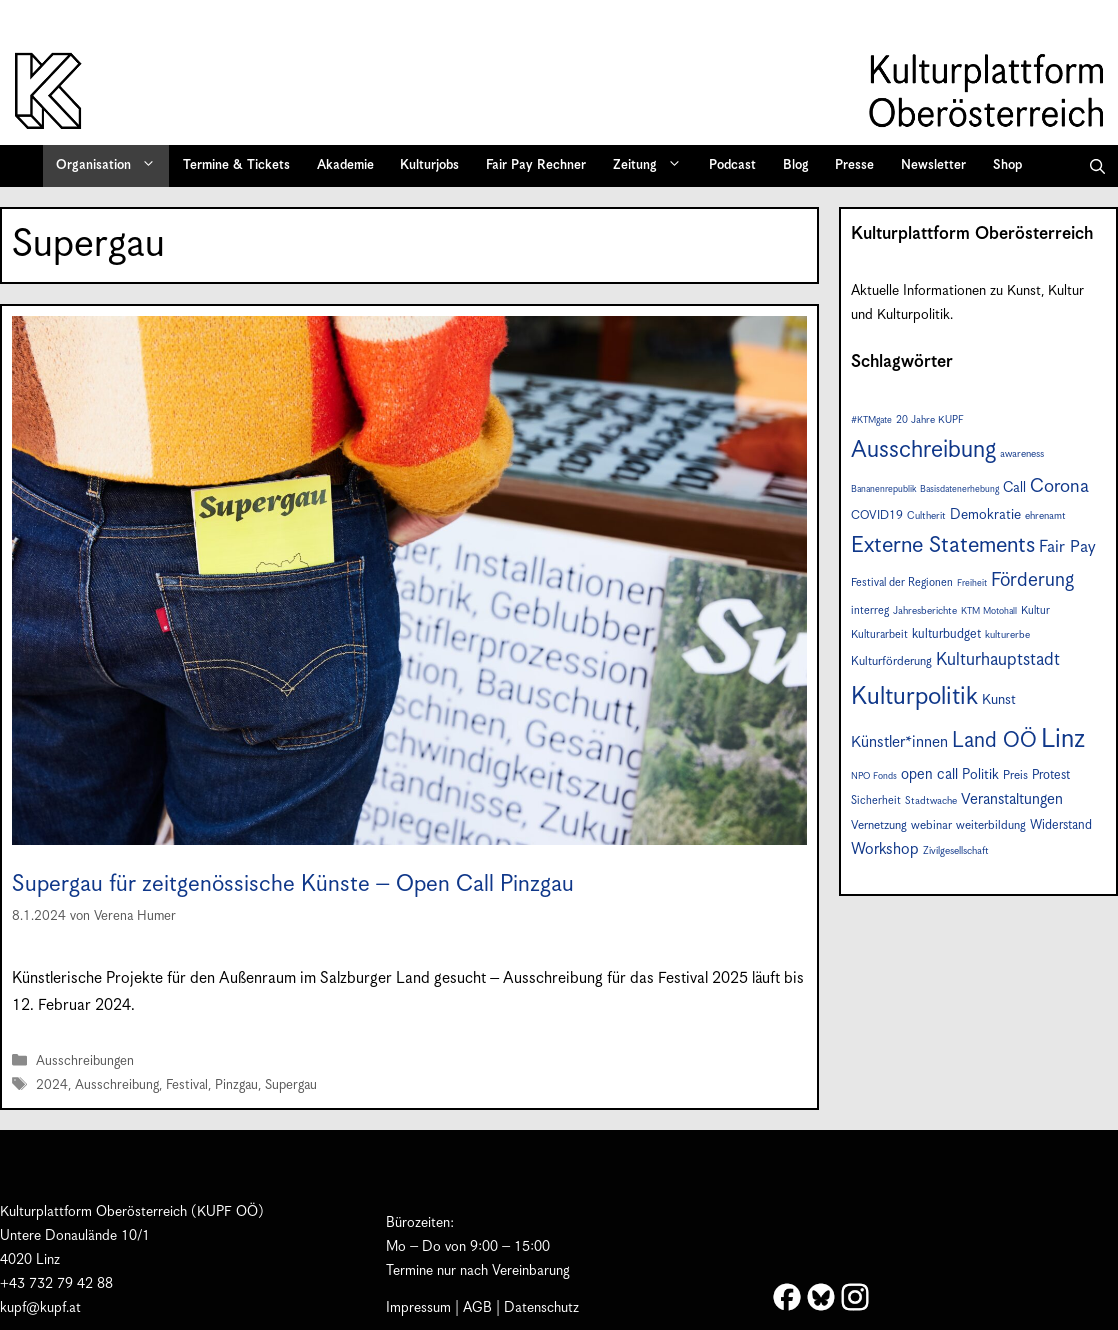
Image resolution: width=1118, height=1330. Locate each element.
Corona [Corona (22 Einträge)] (1059, 486)
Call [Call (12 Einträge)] (1014, 488)
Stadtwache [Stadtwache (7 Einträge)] (931, 801)
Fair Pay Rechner (536, 165)
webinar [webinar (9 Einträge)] (931, 825)
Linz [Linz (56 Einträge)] (1063, 739)
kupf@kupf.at (40, 1308)
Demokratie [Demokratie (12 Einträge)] (985, 515)
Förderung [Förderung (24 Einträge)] (1032, 580)
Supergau (291, 1085)
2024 (52, 1085)
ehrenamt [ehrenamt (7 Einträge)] (1045, 516)
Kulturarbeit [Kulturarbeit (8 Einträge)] (879, 634)
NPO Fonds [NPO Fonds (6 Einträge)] (874, 776)
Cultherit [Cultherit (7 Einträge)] (926, 516)
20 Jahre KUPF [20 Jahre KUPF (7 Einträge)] (930, 420)
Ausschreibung (117, 1085)
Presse (854, 165)
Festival (187, 1085)
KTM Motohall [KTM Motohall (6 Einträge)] (989, 611)
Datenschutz (541, 1308)
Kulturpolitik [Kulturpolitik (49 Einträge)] (914, 697)
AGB (477, 1308)
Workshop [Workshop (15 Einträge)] (885, 849)
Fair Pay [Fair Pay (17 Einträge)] (1067, 547)
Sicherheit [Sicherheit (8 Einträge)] (876, 800)
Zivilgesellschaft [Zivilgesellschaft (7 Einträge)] (956, 851)
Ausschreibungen (85, 1061)
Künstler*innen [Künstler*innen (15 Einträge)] (899, 742)
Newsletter (933, 165)
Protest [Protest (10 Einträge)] (1051, 775)
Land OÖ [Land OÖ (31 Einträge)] (994, 741)
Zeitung (654, 166)
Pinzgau (236, 1085)
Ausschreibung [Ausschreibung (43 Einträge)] (923, 450)
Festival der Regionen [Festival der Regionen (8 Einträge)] (902, 582)
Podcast (732, 165)
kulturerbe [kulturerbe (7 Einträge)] (1007, 635)
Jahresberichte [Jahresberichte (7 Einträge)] (925, 611)
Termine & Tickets (236, 165)
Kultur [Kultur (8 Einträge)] (1035, 610)
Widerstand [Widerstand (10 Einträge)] (1061, 825)
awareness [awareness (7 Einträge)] (1022, 454)
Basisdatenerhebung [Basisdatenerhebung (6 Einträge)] (959, 489)
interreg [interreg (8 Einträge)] (870, 610)
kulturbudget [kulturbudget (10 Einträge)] (946, 634)
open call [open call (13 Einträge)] (929, 774)
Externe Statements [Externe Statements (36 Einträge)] (943, 545)
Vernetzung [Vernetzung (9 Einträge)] (879, 825)
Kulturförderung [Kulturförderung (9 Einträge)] (891, 661)
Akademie (345, 165)
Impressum (418, 1308)
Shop (1007, 165)
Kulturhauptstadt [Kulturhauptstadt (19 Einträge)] (998, 660)
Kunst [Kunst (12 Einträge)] (999, 700)
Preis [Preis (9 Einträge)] (1015, 775)
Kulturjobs (429, 165)
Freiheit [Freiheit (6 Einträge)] (972, 583)
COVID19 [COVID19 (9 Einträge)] (877, 515)
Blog (796, 165)
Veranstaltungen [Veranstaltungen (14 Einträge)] (1012, 799)
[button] (1097, 166)
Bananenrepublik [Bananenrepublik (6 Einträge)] (883, 489)
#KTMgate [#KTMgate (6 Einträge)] (871, 420)
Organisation (112, 166)
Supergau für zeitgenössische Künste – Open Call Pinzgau (293, 884)
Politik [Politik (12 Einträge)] (980, 775)
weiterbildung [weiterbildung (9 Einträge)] (991, 825)
